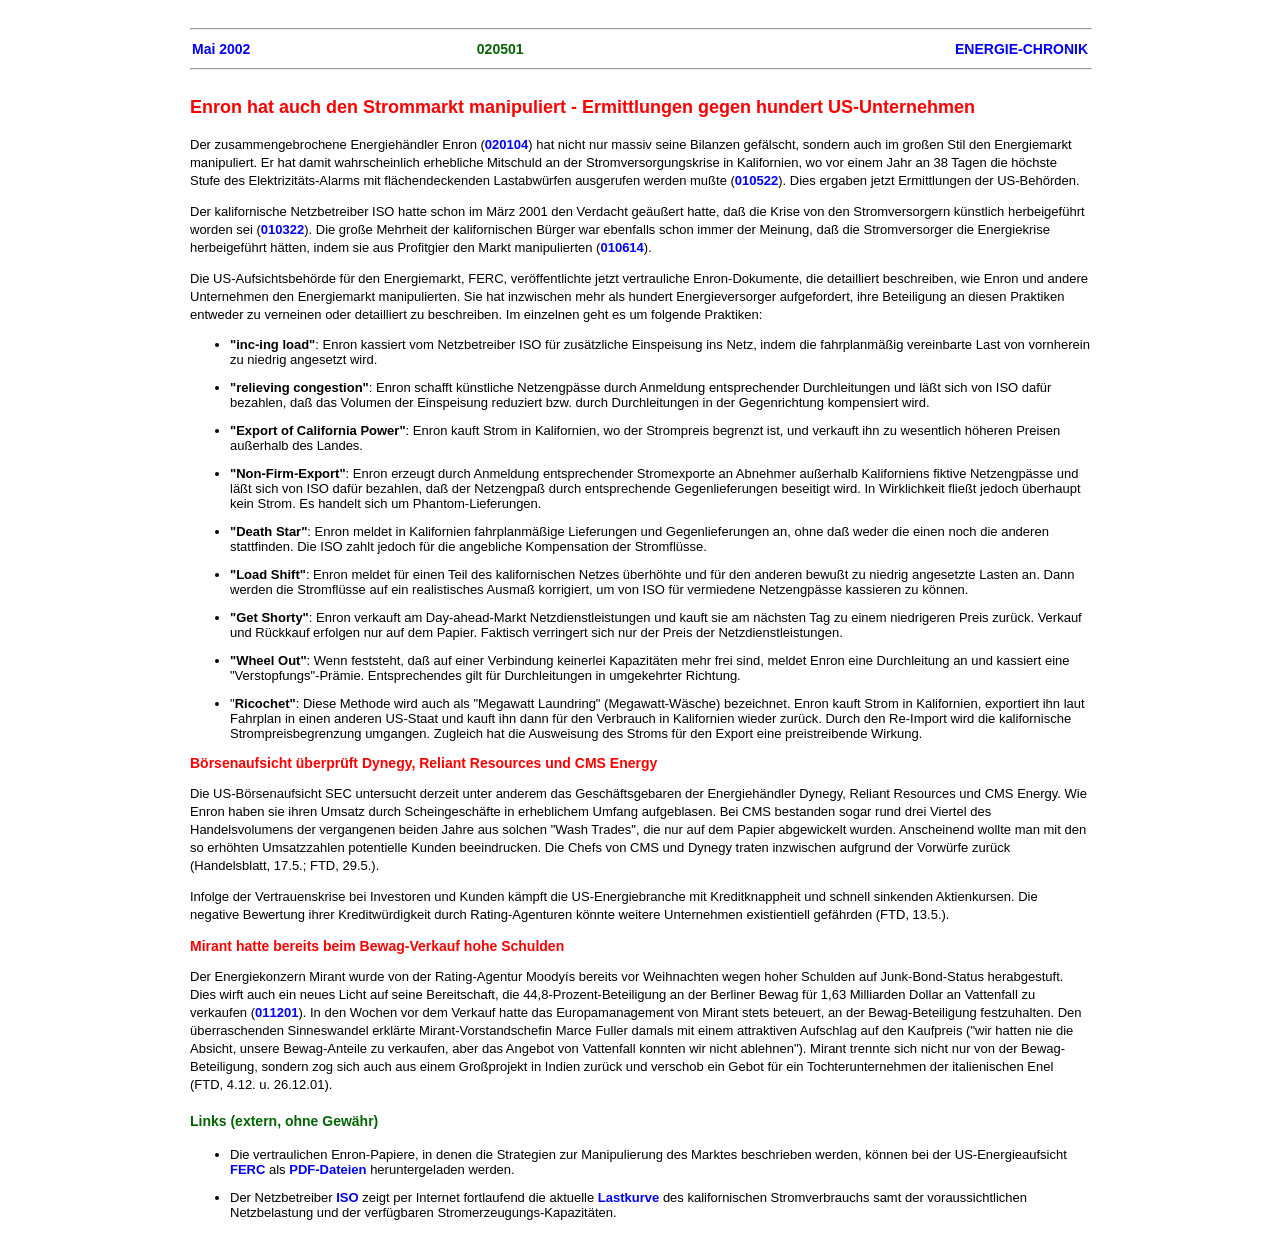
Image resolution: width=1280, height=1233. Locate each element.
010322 (282, 229)
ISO (347, 1197)
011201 (276, 1012)
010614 (621, 247)
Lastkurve (628, 1197)
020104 (506, 144)
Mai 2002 (221, 49)
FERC (247, 1169)
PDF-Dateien (327, 1169)
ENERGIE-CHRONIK (1021, 49)
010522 (756, 180)
